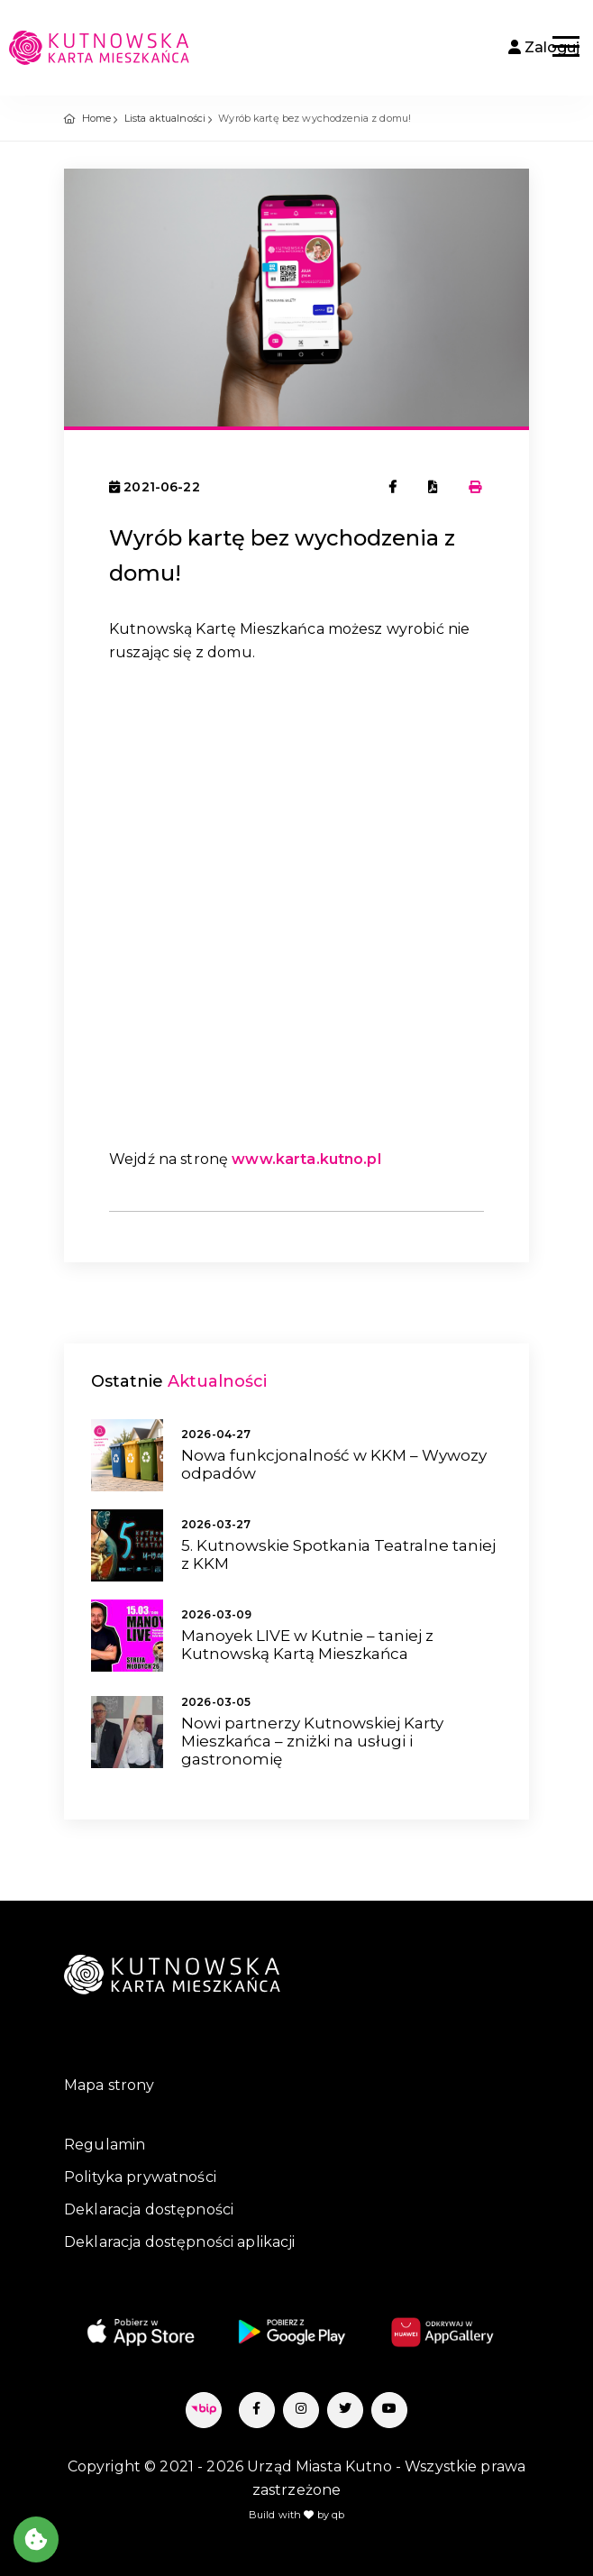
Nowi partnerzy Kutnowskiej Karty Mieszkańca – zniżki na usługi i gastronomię (312, 1741)
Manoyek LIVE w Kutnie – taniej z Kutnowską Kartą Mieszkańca (307, 1645)
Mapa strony (109, 2085)
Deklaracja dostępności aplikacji (179, 2242)
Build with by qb (297, 2514)
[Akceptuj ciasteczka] (36, 2539)
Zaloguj (543, 47)
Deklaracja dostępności (148, 2209)
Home (97, 118)
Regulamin (104, 2144)
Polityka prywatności (140, 2177)
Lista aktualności (164, 118)
